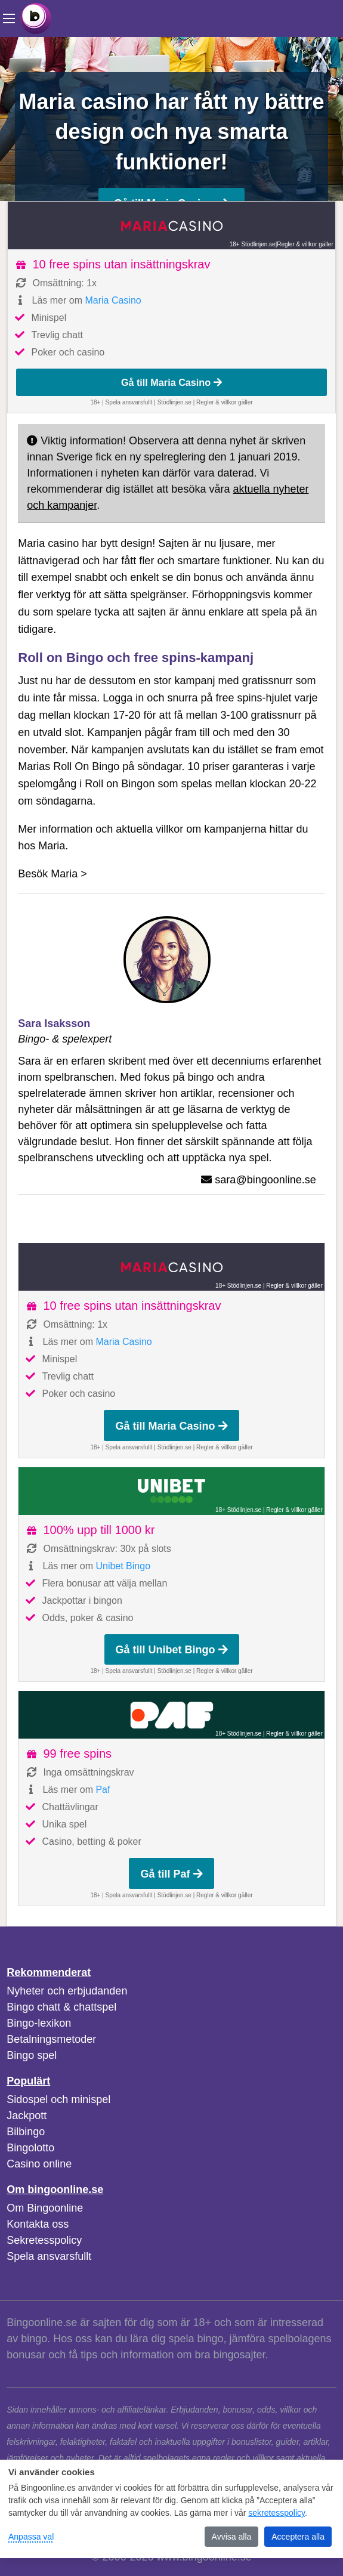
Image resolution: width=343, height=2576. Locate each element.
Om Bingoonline (45, 2208)
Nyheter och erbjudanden (67, 1991)
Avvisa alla (232, 2536)
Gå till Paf (171, 1874)
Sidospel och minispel (58, 2099)
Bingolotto (30, 2148)
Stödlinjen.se (174, 402)
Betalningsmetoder (51, 2039)
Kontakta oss (38, 2224)
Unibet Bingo (122, 1566)
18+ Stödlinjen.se (253, 244)
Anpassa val (31, 2536)
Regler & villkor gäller (305, 244)
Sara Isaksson (54, 1023)
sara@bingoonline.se (265, 1180)
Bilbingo (26, 2132)
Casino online (39, 2164)
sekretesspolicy (276, 2513)
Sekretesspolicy (44, 2240)
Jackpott (27, 2116)
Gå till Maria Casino (171, 382)
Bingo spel (32, 2055)
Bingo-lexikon (39, 2023)
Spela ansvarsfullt (49, 2256)
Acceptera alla (298, 2536)
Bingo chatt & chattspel (61, 2007)
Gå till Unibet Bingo (172, 1650)
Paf (102, 1790)
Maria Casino (113, 300)
